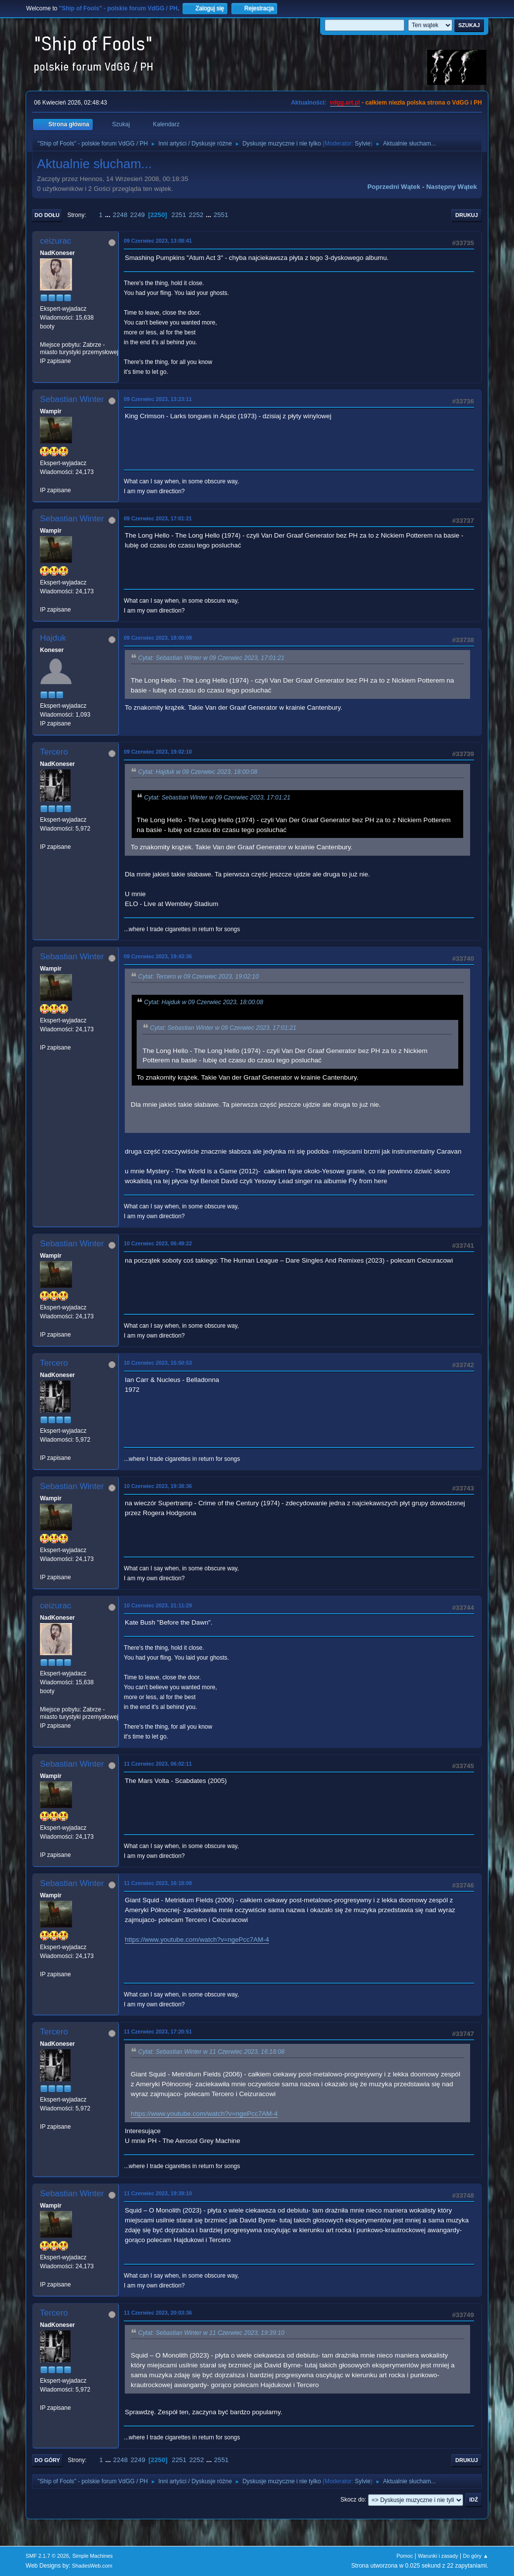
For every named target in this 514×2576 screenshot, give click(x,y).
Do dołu (47, 215)
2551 (221, 214)
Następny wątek (451, 186)
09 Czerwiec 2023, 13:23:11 (158, 399)
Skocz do (352, 2499)
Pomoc (405, 2556)
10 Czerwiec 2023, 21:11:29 (158, 1605)
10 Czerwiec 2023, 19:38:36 (158, 1486)
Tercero (54, 752)
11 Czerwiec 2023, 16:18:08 (158, 1883)
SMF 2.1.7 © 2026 (47, 2556)
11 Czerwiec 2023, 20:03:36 (158, 2313)
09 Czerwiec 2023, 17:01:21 (158, 518)
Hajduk (53, 638)
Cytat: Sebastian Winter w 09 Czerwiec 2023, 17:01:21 (211, 657)
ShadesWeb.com (92, 2566)
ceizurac (55, 241)
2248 (119, 214)
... (108, 214)
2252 (196, 214)
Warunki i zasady (438, 2556)
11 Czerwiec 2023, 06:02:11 (158, 1764)
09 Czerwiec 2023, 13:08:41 (158, 241)
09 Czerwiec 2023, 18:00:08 (158, 638)
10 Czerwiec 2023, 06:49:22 (158, 1243)
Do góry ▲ (475, 2556)
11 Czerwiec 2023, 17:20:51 (158, 2031)
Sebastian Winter (72, 399)
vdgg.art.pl (345, 102)
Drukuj (466, 215)
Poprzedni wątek (393, 186)
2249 (137, 214)
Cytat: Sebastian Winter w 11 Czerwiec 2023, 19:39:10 (211, 2332)
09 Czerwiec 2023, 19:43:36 (158, 956)
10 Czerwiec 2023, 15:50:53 (158, 1363)
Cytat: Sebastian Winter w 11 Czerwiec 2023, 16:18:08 (211, 2051)
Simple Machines (92, 2556)
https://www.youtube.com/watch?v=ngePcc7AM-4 (197, 1939)
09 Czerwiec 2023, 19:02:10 (158, 752)
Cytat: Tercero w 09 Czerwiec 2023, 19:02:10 (198, 976)
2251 (178, 214)
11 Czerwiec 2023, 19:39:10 (158, 2193)
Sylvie (362, 143)
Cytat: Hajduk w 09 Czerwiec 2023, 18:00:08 (197, 771)
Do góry (47, 2460)
